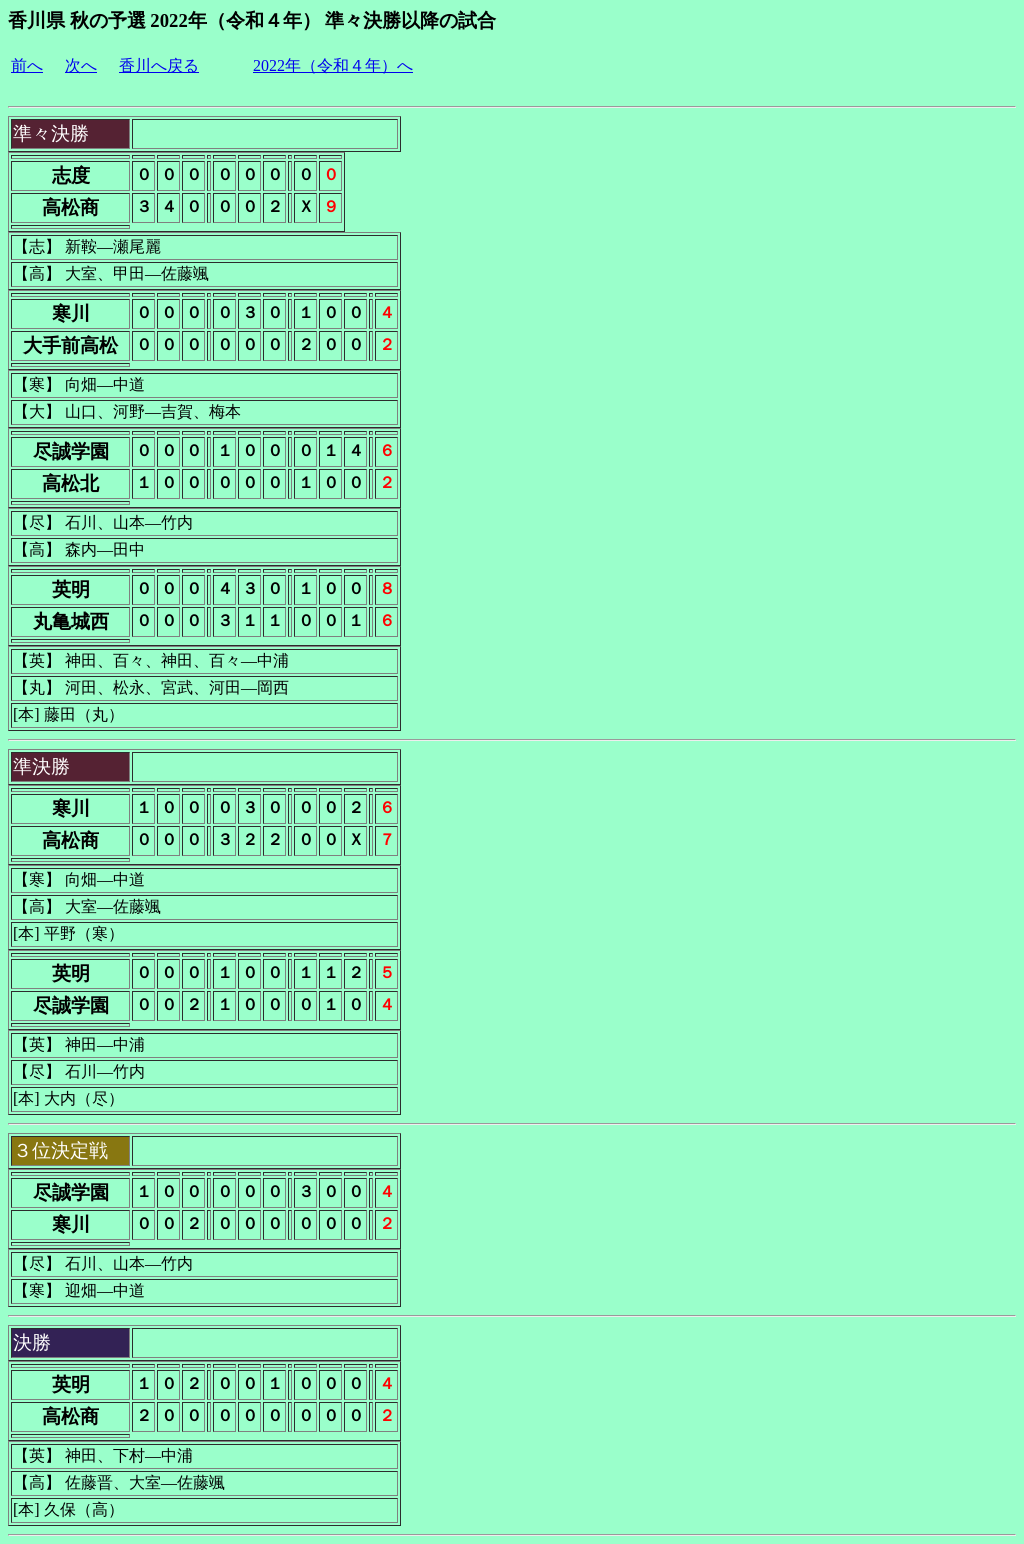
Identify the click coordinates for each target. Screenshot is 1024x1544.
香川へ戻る (159, 65)
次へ (81, 65)
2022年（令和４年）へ (333, 65)
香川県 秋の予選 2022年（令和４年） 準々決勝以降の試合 (252, 20)
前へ (27, 65)
